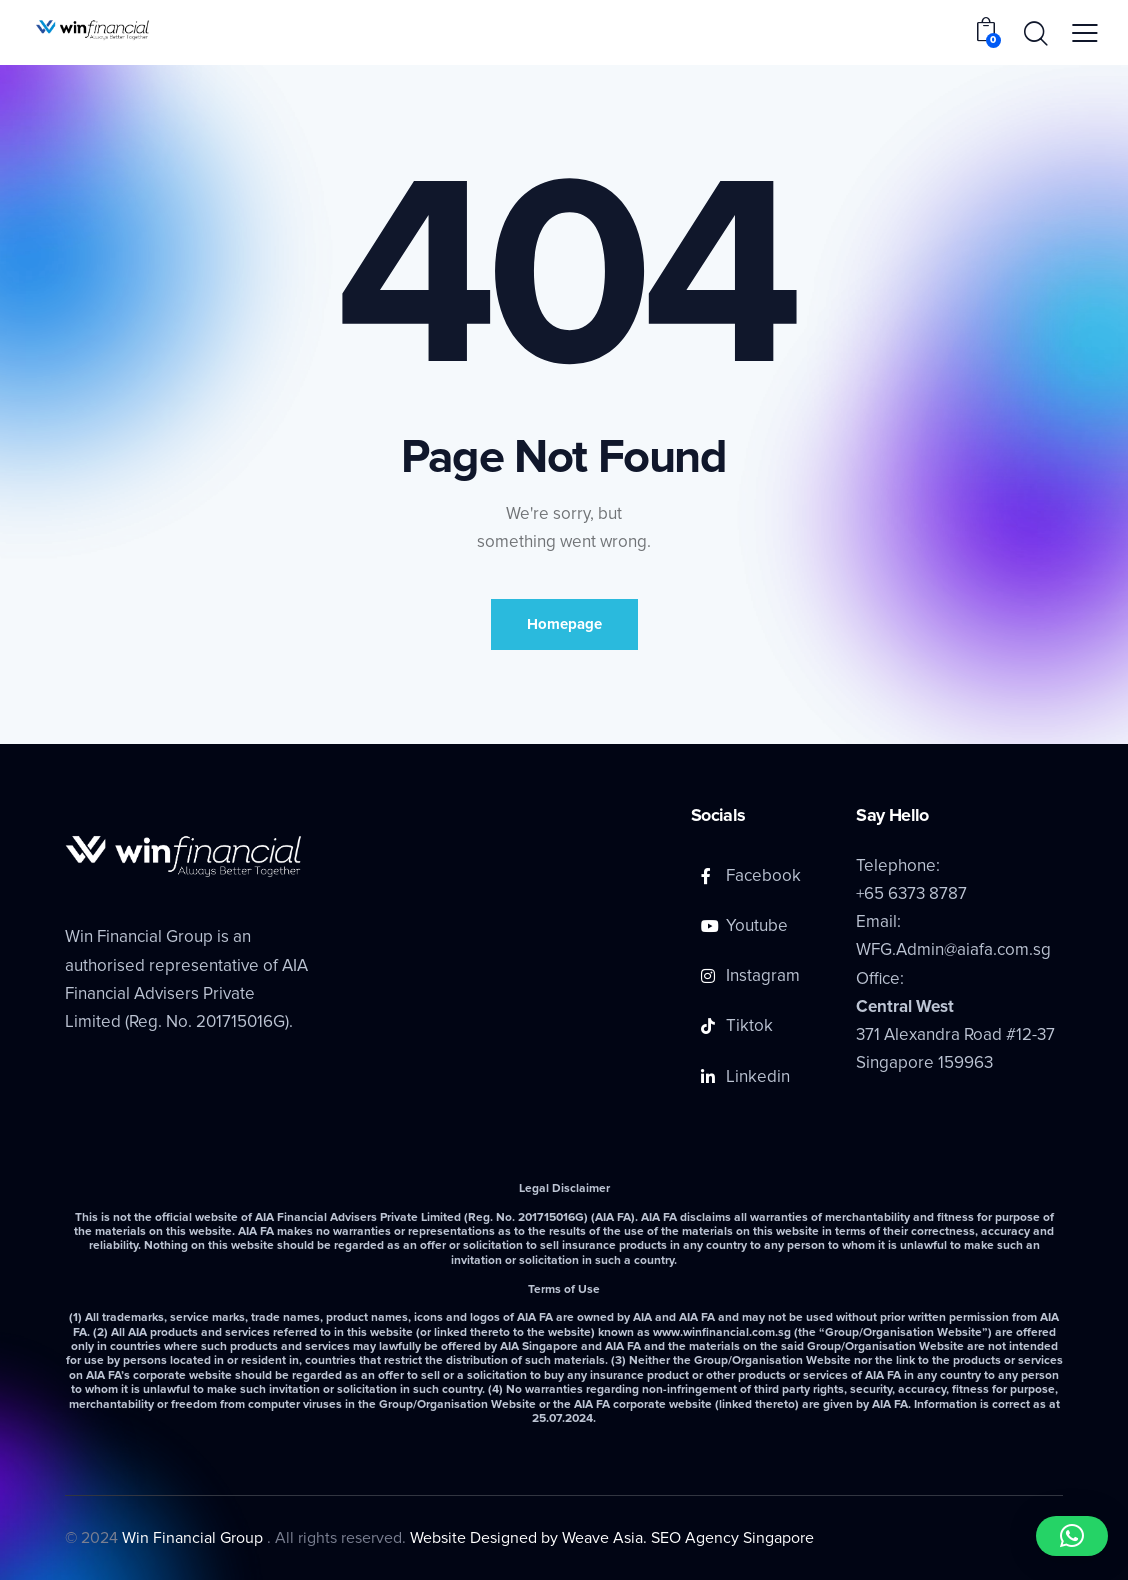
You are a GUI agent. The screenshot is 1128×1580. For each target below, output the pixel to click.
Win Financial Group (194, 1538)
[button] (1072, 1536)
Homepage (564, 624)
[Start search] (1034, 35)
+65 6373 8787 (911, 893)
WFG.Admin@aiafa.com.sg (953, 949)
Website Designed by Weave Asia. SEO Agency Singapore (612, 1538)
